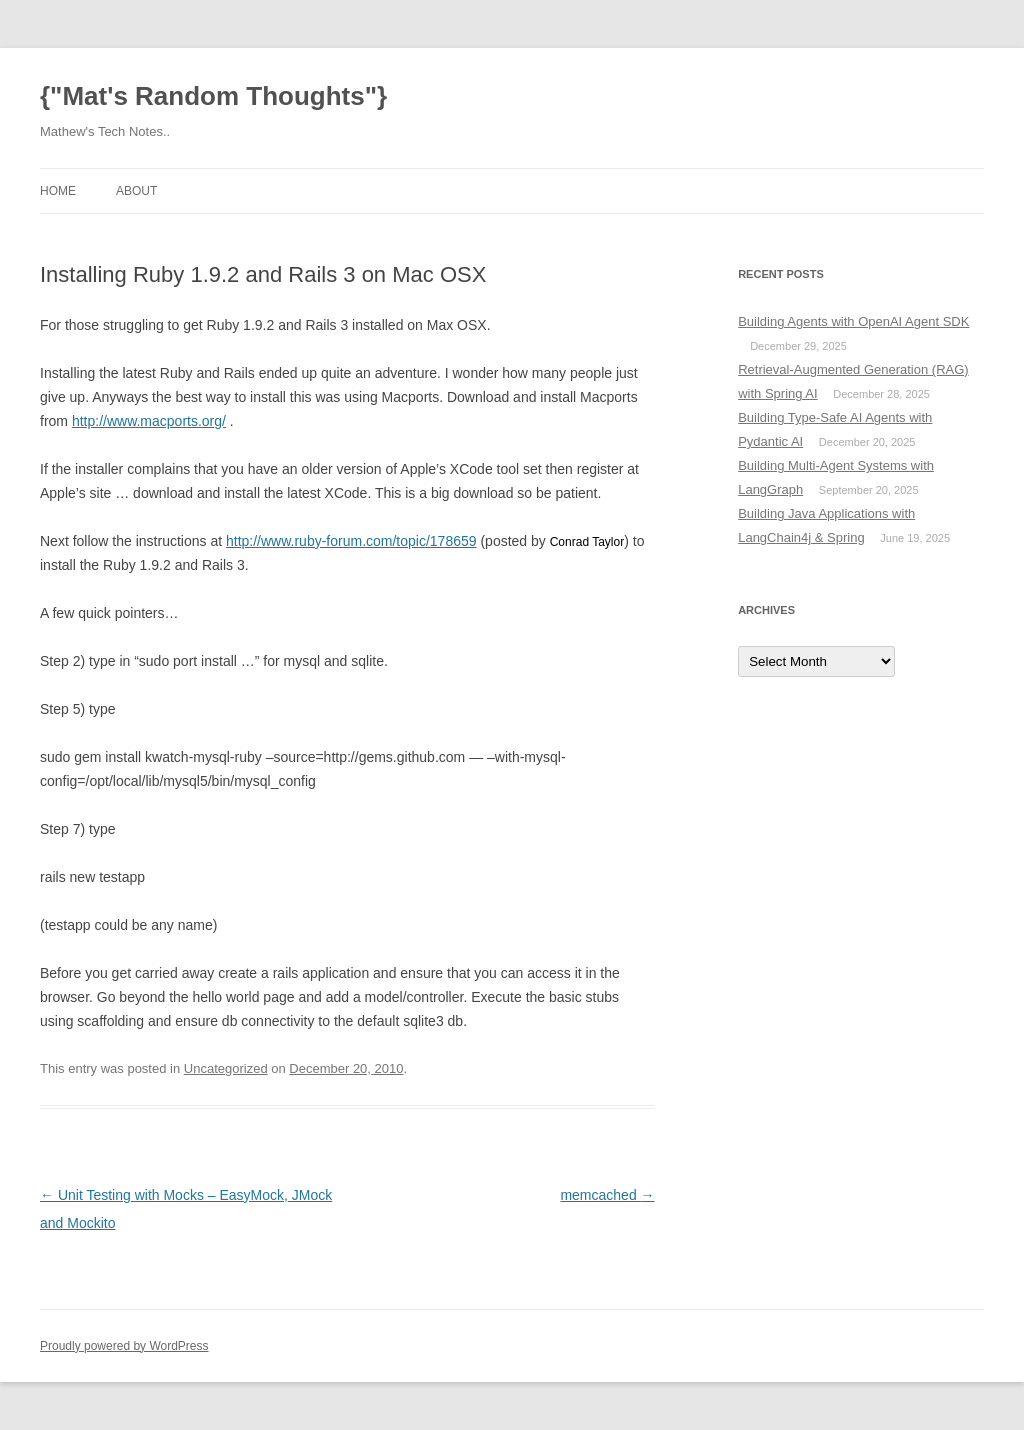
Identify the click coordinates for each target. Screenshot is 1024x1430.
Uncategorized (226, 1068)
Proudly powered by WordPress (124, 1346)
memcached (607, 1195)
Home (58, 191)
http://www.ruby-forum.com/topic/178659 (351, 541)
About (136, 191)
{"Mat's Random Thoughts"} (213, 96)
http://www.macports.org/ (149, 421)
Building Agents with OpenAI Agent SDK (853, 321)
